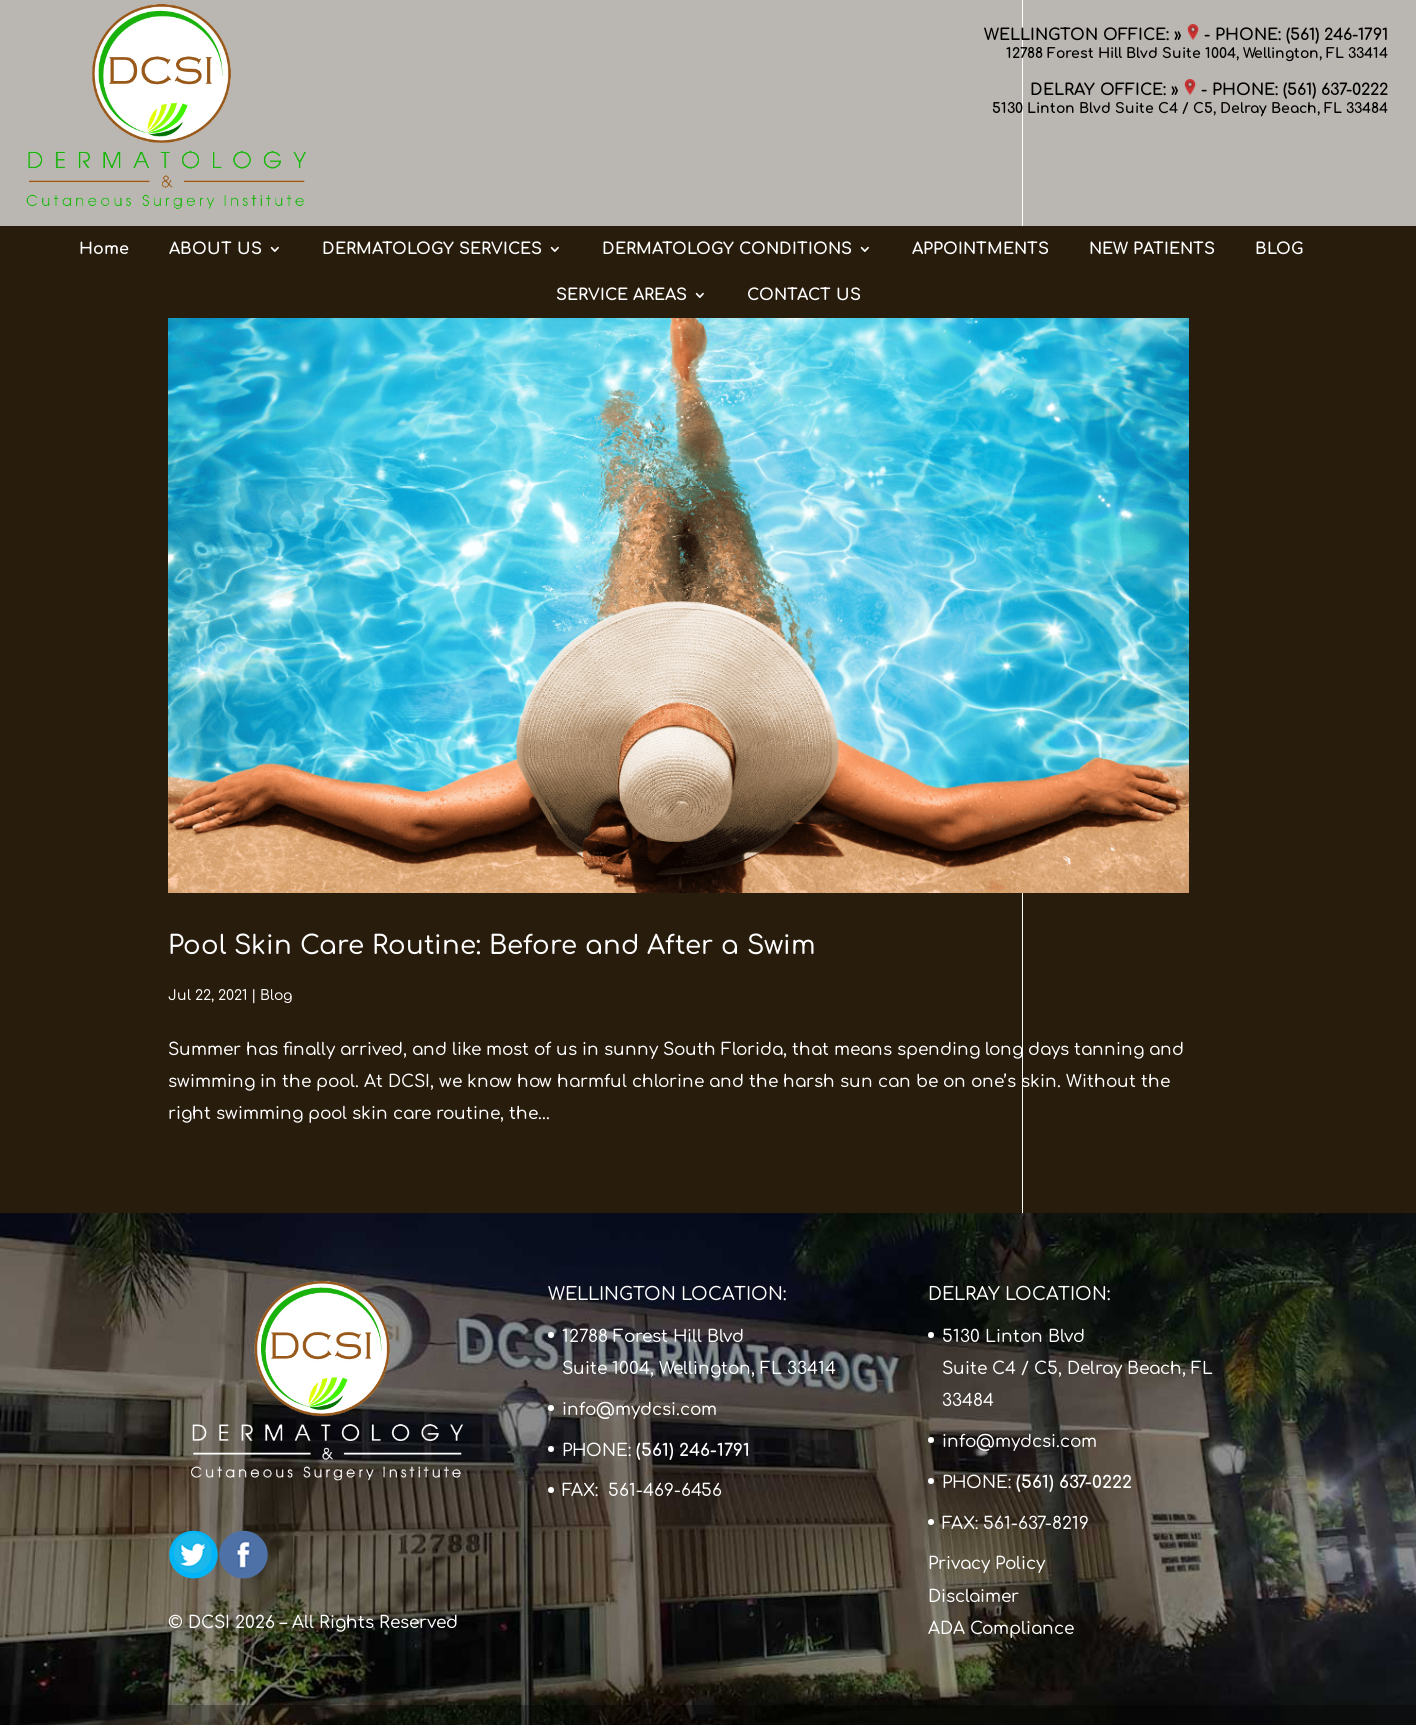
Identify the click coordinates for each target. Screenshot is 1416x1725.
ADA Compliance (1001, 1628)
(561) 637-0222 (1335, 90)
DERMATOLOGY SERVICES (432, 173)
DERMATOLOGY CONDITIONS (727, 173)
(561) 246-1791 (1337, 35)
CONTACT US (804, 219)
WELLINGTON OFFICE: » (1091, 35)
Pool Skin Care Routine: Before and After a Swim (492, 945)
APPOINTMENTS (980, 173)
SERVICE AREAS (621, 219)
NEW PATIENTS (1152, 173)
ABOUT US (215, 173)
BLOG (1279, 173)
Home (104, 173)
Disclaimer (973, 1596)
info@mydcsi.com (639, 1409)
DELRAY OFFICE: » (1113, 90)
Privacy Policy (986, 1563)
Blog (276, 995)
